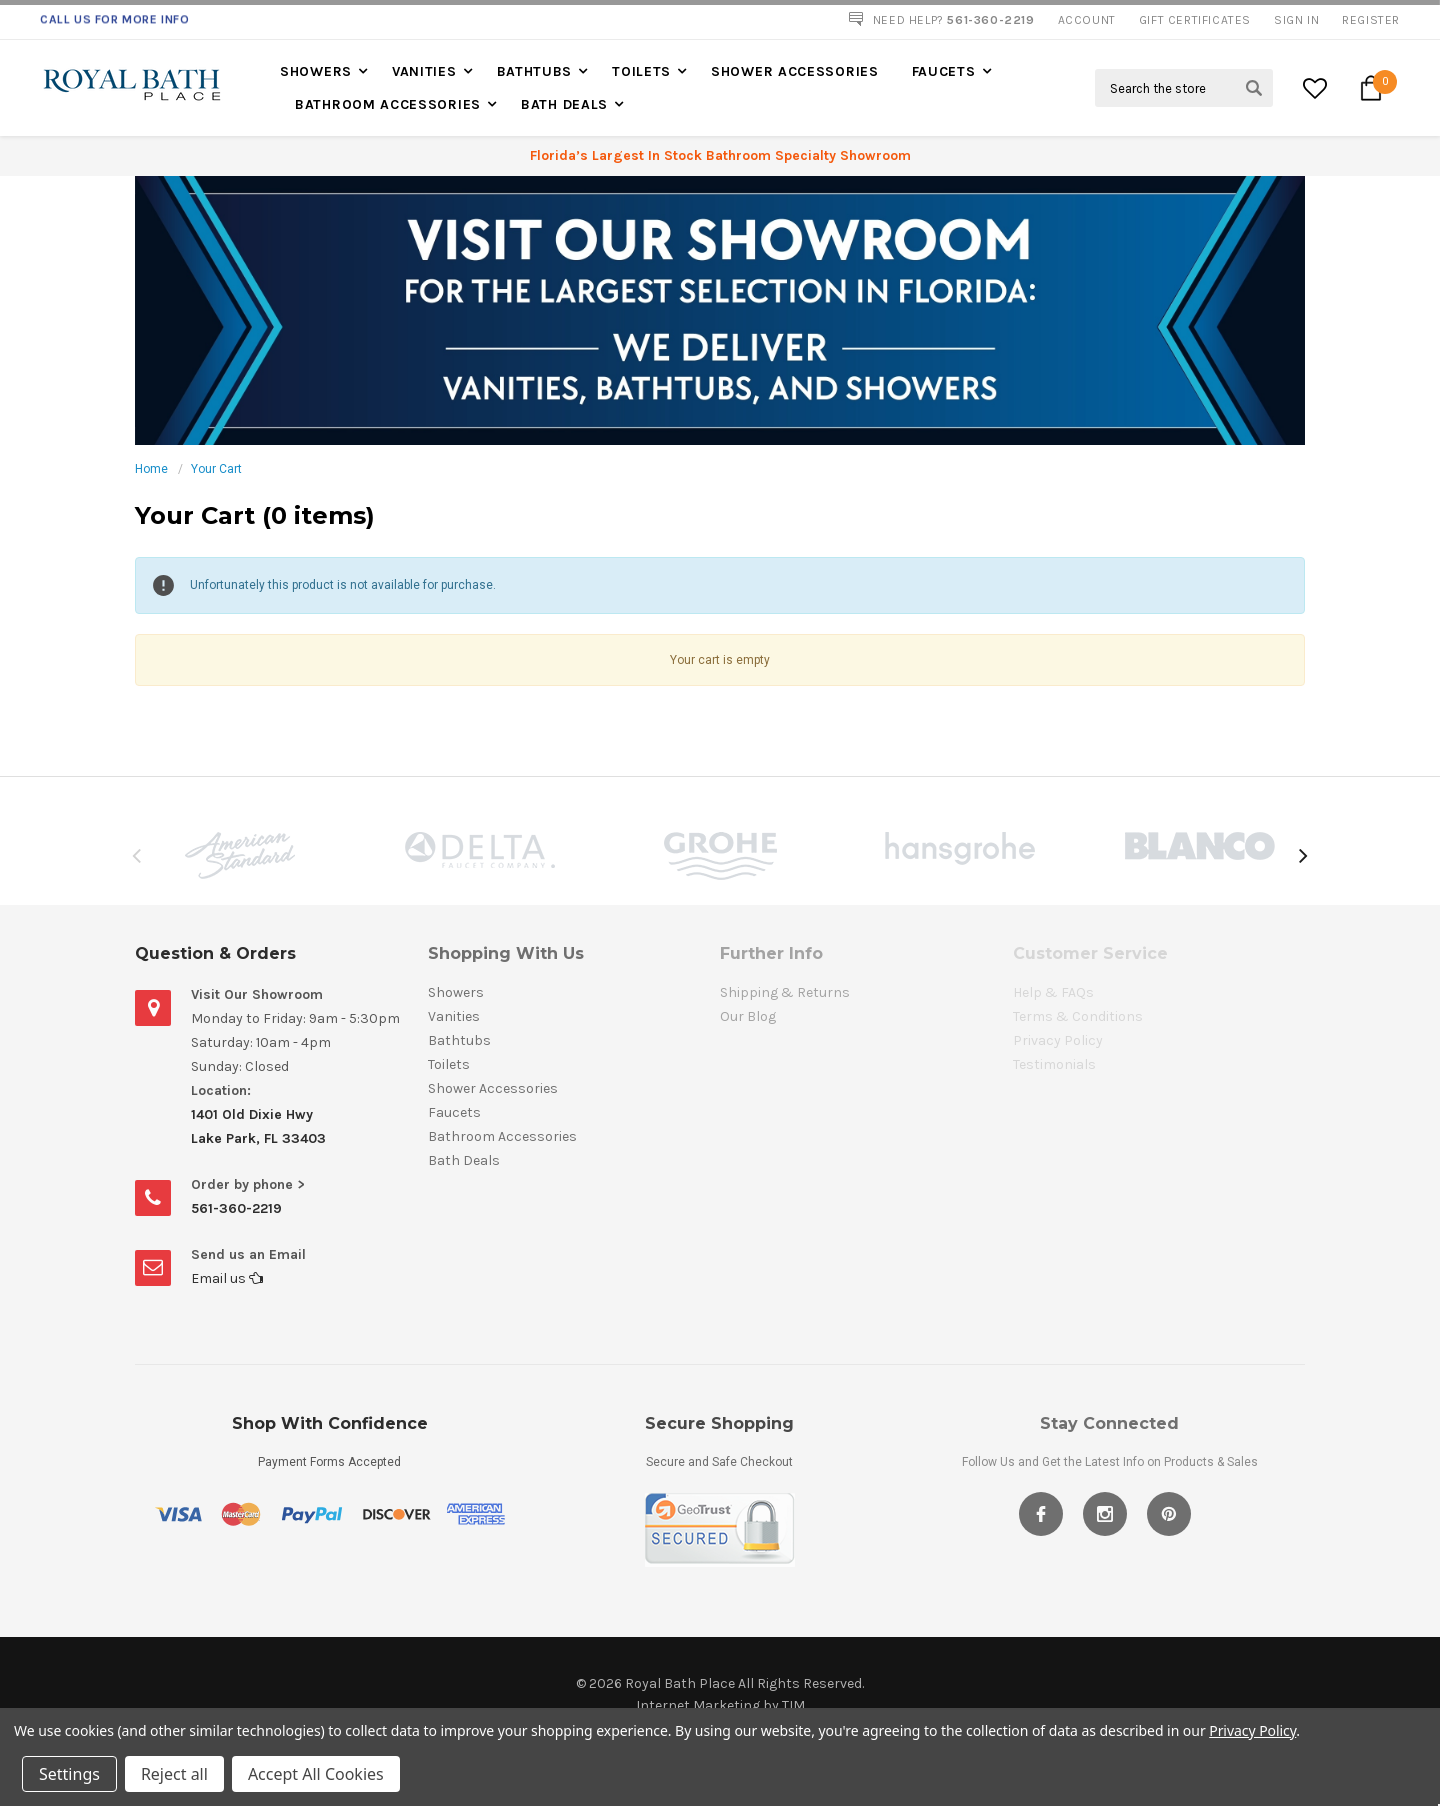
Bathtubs (535, 71)
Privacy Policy (1252, 1730)
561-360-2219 (236, 1208)
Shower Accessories (795, 71)
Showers (316, 71)
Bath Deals (564, 104)
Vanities (424, 71)
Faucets (944, 71)
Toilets (641, 71)
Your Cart (216, 469)
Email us (227, 1278)
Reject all (174, 1774)
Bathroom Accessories (388, 104)
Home (151, 469)
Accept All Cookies (316, 1774)
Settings (69, 1774)
